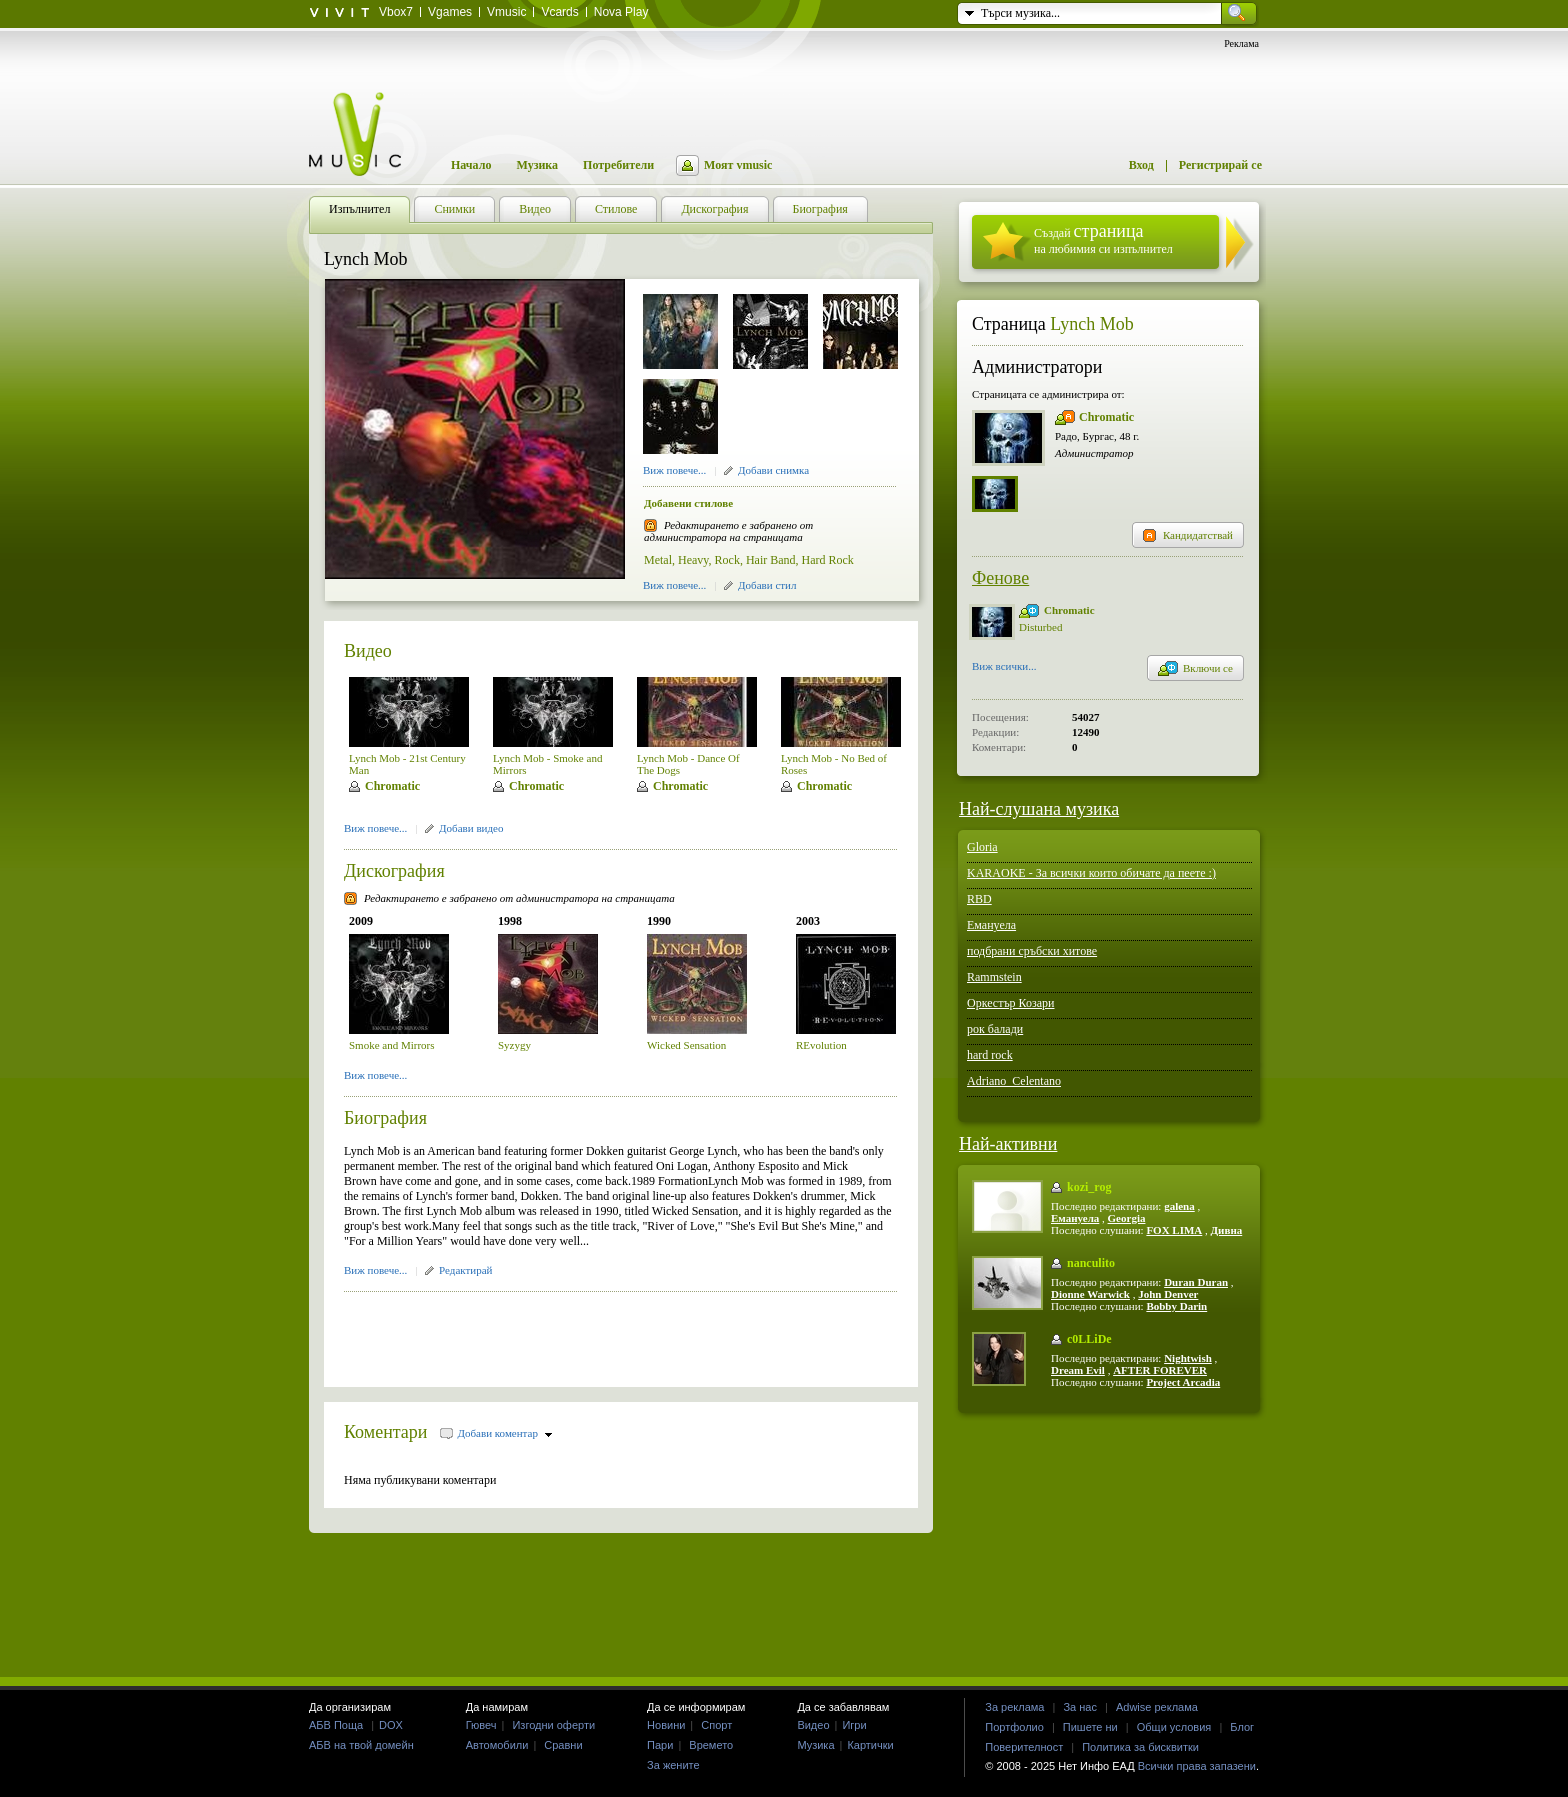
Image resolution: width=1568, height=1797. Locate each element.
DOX (391, 1725)
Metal (658, 560)
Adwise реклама (1157, 1707)
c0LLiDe (1089, 1339)
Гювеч (481, 1725)
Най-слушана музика (1039, 809)
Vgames (450, 12)
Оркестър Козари (1011, 1003)
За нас (1080, 1707)
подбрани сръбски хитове (1032, 951)
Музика (537, 165)
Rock (727, 560)
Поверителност (1024, 1747)
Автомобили (497, 1745)
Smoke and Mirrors (392, 1045)
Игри (854, 1725)
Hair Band (771, 560)
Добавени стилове (688, 503)
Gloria (982, 847)
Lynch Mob (1092, 324)
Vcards (559, 12)
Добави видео (471, 828)
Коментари (386, 1432)
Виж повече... (674, 470)
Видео (368, 651)
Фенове (1000, 578)
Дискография (394, 871)
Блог (1242, 1727)
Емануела (991, 925)
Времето (711, 1745)
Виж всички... (1004, 668)
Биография (385, 1118)
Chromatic (392, 786)
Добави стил (767, 585)
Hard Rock (828, 560)
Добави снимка (773, 470)
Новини (666, 1725)
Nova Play (621, 12)
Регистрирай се (1220, 165)
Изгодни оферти (553, 1725)
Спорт (716, 1725)
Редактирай (465, 1270)
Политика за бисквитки (1140, 1747)
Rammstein (994, 977)
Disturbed (1040, 627)
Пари (660, 1745)
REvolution (821, 1045)
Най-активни (1008, 1144)
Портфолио (1014, 1727)
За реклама (1014, 1707)
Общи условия (1174, 1727)
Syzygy (514, 1045)
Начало (471, 165)
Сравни (563, 1745)
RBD (979, 899)
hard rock (990, 1055)
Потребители (618, 165)
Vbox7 (396, 12)
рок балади (995, 1029)
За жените (673, 1765)
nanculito (1091, 1263)
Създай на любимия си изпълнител (1103, 238)
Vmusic (506, 12)
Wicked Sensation (686, 1045)
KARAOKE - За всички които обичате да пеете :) (1091, 873)
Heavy (693, 560)
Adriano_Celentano (1014, 1081)
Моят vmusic (738, 165)
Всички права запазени (1197, 1766)
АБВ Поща (336, 1725)
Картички (870, 1745)
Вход (1141, 165)
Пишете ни (1090, 1727)
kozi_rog (1089, 1187)
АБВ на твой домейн (361, 1745)
